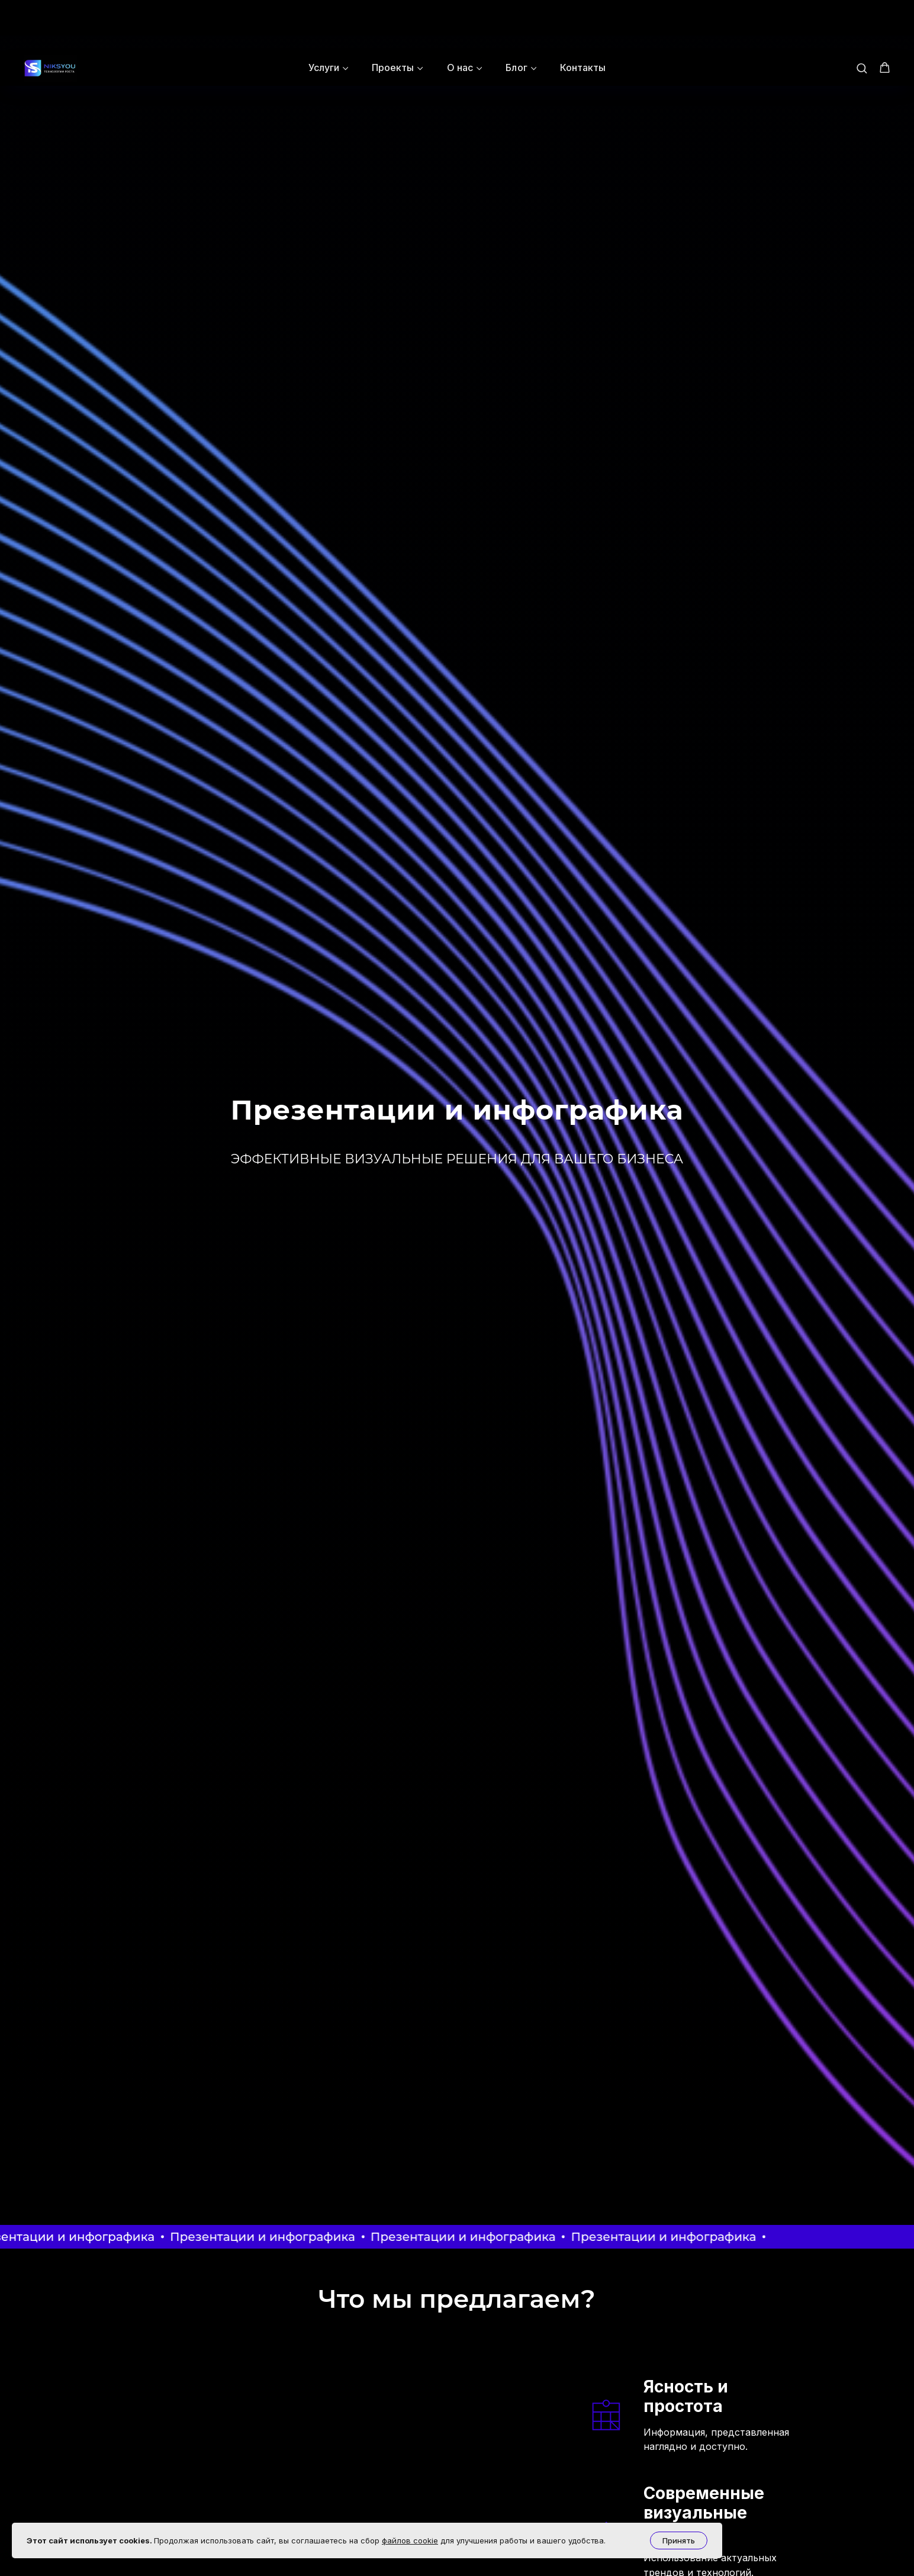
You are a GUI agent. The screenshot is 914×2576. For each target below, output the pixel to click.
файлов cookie (410, 2540)
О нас (460, 17)
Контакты (583, 17)
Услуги (323, 17)
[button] (861, 17)
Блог (516, 17)
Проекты (393, 17)
